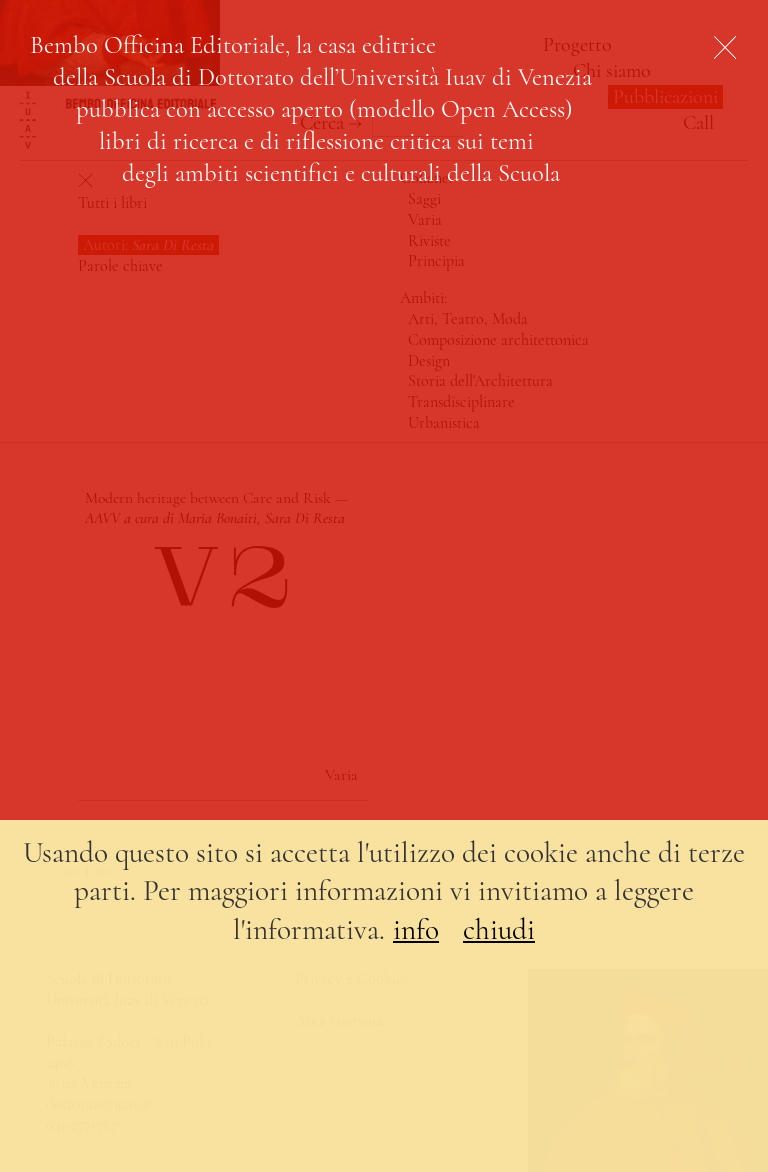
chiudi (499, 929)
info (416, 929)
